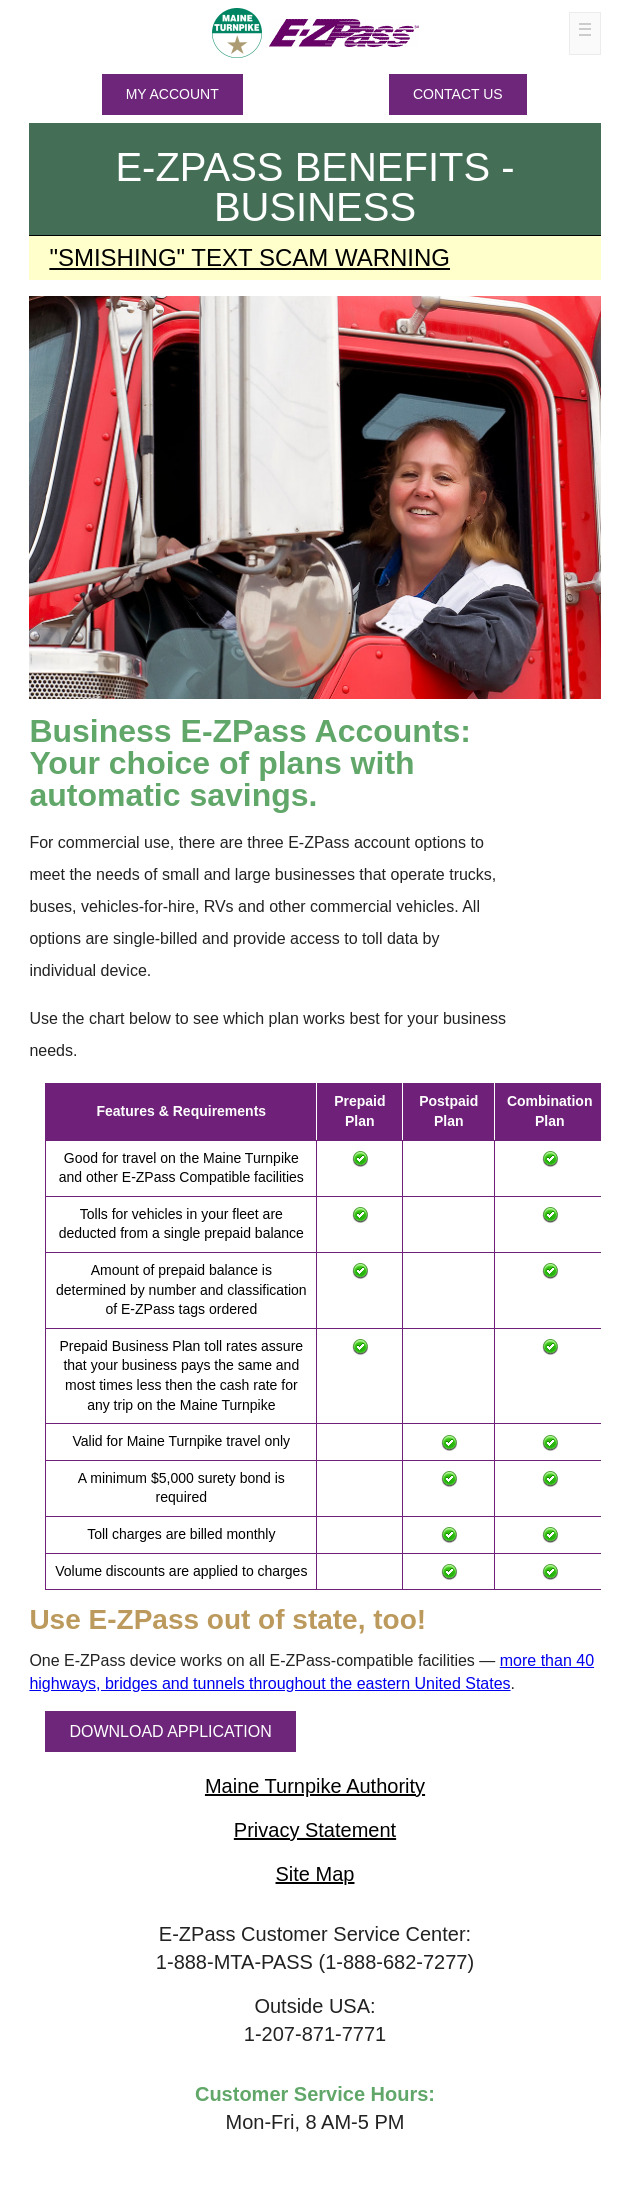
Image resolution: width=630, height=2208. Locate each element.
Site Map (315, 1874)
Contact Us (458, 94)
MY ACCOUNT (172, 94)
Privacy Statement (315, 1830)
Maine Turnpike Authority (315, 1786)
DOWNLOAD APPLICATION (170, 1731)
